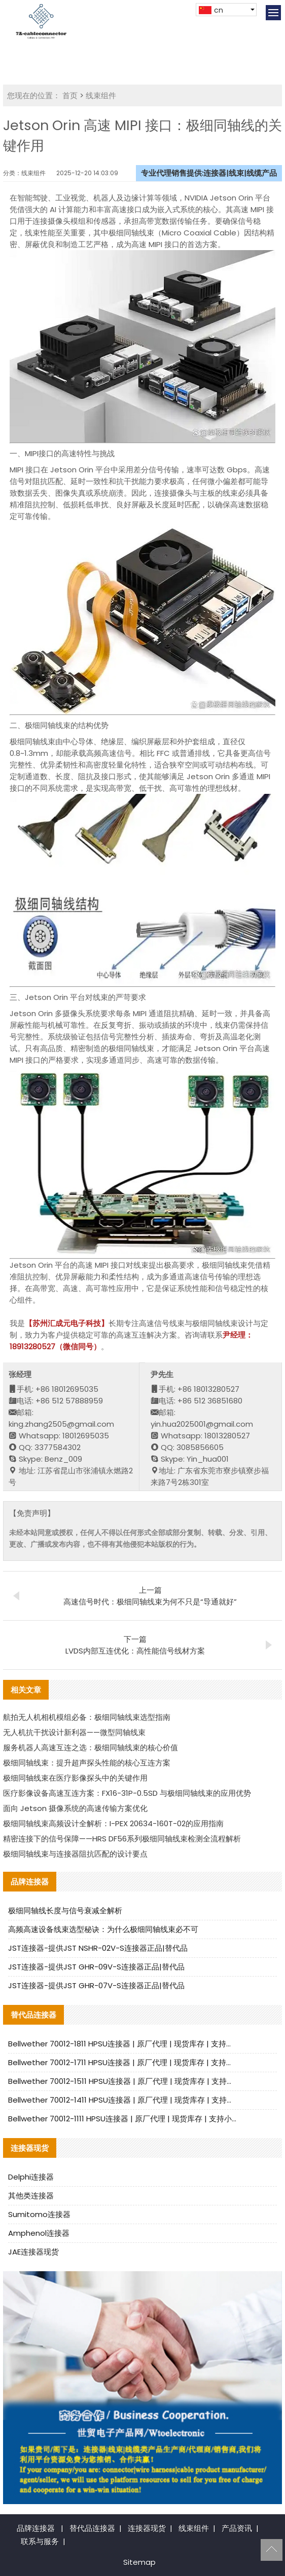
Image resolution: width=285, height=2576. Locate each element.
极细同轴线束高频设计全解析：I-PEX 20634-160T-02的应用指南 (113, 1823)
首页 (70, 95)
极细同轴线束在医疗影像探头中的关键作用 (75, 1778)
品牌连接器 (36, 2528)
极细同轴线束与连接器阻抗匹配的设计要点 (75, 1853)
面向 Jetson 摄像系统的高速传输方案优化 (75, 1808)
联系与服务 (40, 2541)
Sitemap (139, 2562)
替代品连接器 (92, 2528)
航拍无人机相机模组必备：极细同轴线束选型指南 (86, 1717)
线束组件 (101, 95)
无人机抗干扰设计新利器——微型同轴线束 (74, 1732)
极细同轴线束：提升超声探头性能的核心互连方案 (86, 1762)
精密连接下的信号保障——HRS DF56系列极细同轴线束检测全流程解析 (122, 1838)
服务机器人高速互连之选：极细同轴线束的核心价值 (90, 1747)
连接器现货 (147, 2528)
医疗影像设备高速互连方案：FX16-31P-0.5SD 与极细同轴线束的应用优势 (127, 1793)
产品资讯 (237, 2528)
